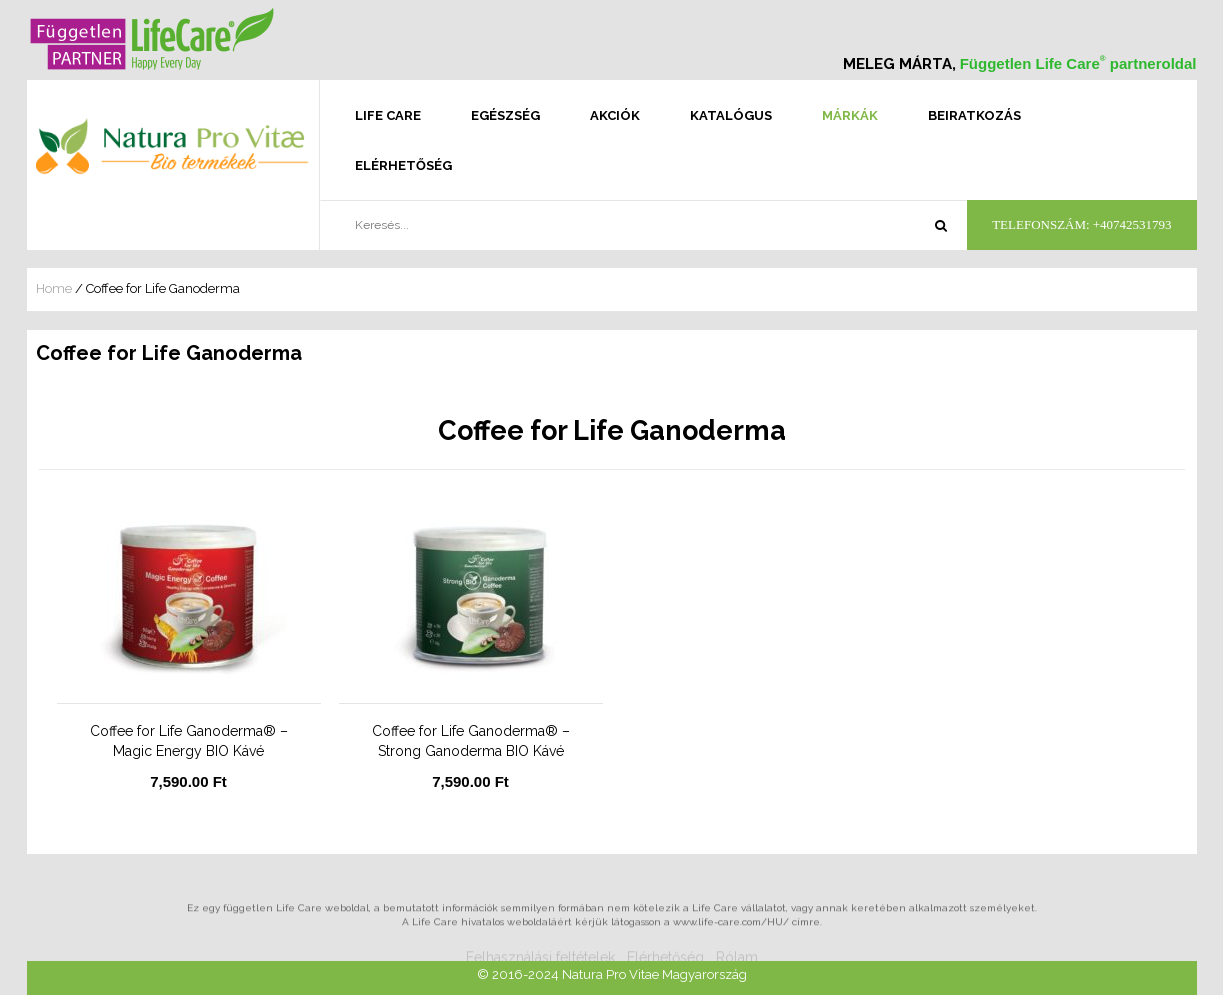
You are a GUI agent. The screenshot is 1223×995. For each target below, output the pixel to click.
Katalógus (731, 115)
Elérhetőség (403, 165)
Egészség (505, 115)
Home (54, 288)
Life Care (388, 115)
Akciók (615, 115)
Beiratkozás (974, 115)
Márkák (850, 115)
